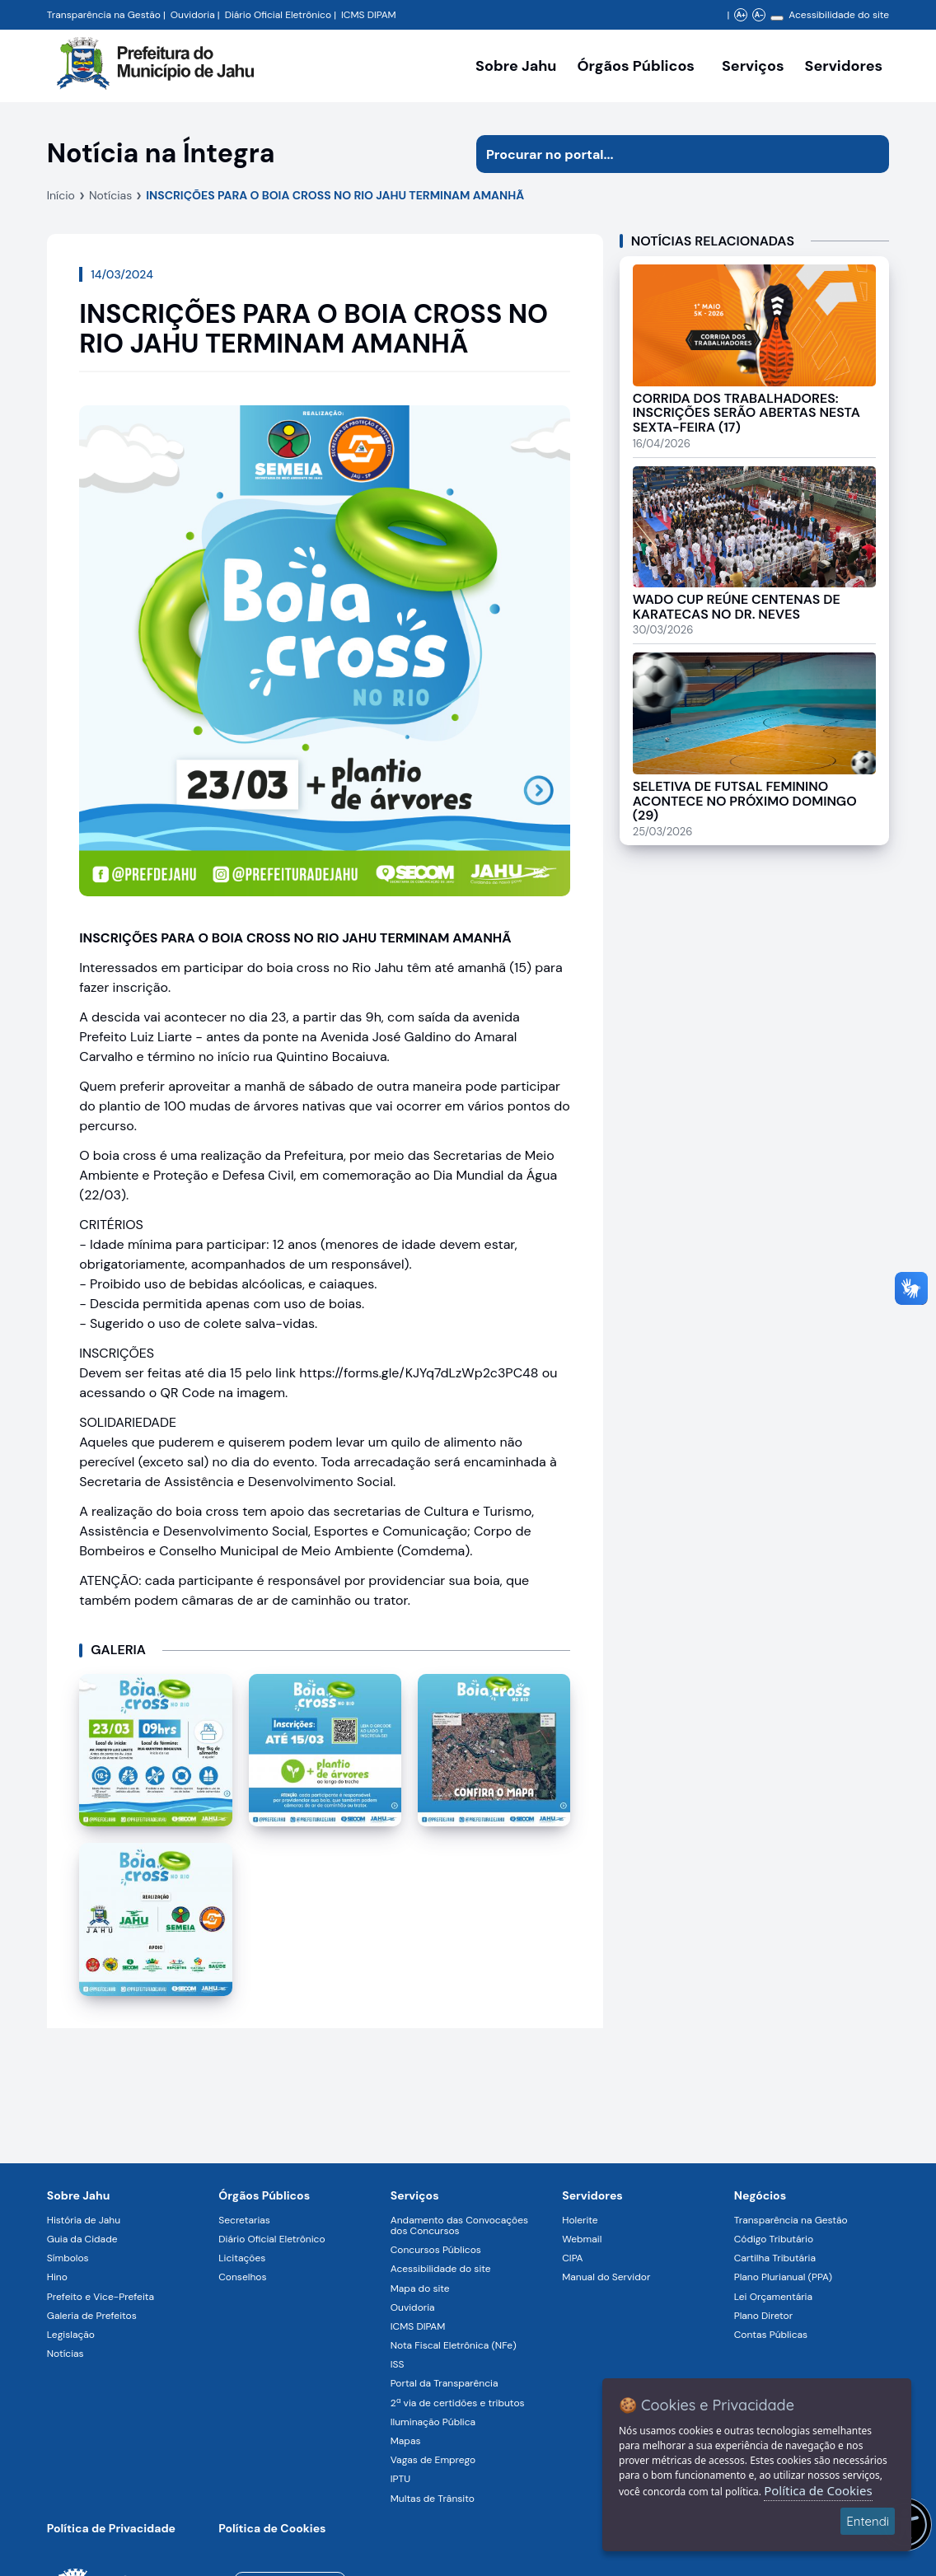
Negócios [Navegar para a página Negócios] (760, 2195)
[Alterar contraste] (777, 18)
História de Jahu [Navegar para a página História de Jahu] (83, 2220)
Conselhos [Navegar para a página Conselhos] (242, 2277)
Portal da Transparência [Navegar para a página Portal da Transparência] (444, 2383)
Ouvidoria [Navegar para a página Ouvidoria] (413, 2307)
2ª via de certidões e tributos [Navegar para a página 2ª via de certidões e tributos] (458, 2403)
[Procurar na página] (663, 154)
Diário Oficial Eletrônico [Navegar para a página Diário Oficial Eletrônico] (271, 2239)
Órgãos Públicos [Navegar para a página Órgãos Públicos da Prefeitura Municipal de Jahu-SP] (264, 2195)
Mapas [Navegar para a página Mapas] (406, 2440)
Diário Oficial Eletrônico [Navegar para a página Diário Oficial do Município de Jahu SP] (278, 14)
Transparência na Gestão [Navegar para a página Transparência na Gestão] (104, 14)
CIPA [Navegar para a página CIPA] (572, 2258)
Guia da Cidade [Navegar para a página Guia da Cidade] (82, 2239)
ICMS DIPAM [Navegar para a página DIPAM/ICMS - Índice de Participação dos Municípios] (368, 14)
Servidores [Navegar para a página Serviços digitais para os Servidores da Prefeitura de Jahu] (592, 2195)
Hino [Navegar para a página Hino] (57, 2277)
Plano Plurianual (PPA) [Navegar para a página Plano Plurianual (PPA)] (783, 2277)
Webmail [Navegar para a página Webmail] (581, 2239)
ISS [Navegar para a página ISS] (398, 2364)
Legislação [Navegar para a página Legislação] (71, 2334)
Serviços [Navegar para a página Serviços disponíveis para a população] (753, 66)
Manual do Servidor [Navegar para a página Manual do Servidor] (606, 2277)
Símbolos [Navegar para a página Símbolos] (68, 2258)
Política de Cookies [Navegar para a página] (271, 2528)
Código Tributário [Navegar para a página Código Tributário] (773, 2239)
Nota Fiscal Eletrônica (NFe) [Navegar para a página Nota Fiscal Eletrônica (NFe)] (454, 2345)
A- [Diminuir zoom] (759, 15)
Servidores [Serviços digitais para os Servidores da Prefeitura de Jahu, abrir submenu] (844, 66)
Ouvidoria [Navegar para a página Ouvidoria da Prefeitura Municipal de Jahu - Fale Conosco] (193, 14)
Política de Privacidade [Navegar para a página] (111, 2528)
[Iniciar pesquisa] (870, 154)
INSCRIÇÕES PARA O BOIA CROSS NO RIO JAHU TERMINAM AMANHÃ (335, 195)
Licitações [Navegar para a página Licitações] (241, 2258)
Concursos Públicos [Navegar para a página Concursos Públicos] (436, 2249)
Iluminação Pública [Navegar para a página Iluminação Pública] (433, 2422)
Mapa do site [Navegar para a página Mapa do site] (420, 2288)
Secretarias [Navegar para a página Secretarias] (244, 2220)
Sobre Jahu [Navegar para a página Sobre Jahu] (515, 66)
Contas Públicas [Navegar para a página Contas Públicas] (770, 2334)
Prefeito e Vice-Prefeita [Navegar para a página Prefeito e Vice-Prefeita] (100, 2296)
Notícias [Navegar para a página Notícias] (65, 2353)
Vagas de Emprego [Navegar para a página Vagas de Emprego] (433, 2459)
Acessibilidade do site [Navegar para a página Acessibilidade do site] (839, 14)
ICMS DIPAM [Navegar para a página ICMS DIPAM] (418, 2326)
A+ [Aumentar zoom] (741, 15)
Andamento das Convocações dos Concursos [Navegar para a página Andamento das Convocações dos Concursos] (459, 2225)
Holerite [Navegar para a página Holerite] (579, 2220)
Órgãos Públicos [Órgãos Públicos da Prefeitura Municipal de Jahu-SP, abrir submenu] (635, 66)
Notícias (110, 195)
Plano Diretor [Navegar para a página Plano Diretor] (763, 2315)
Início (61, 195)
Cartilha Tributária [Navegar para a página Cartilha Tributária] (775, 2258)
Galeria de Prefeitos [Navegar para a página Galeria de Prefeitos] (92, 2315)
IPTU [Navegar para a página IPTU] (400, 2478)
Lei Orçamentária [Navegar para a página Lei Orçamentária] (773, 2296)
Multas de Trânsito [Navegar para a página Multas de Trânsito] (433, 2498)
